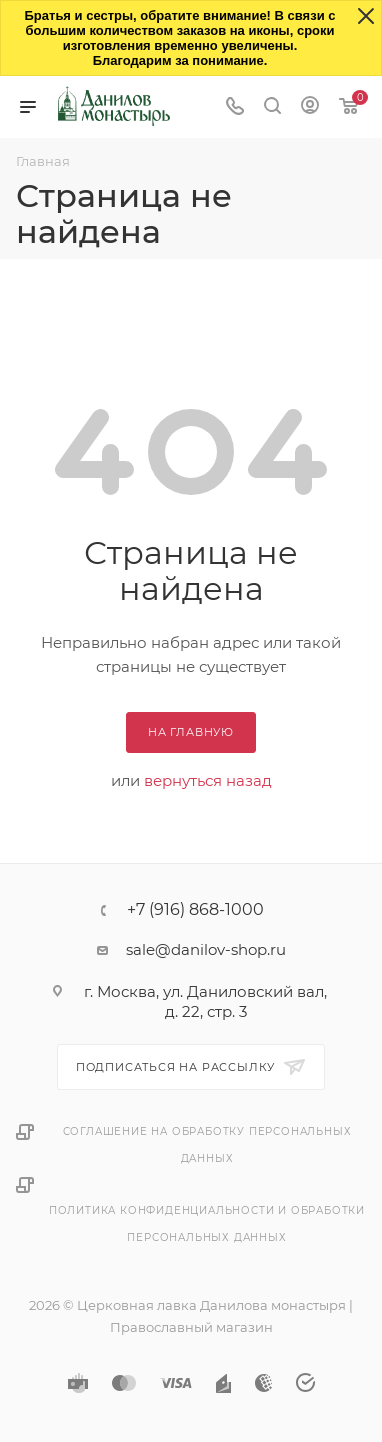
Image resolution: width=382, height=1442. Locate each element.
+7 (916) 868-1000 (195, 910)
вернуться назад (208, 780)
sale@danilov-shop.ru (206, 949)
